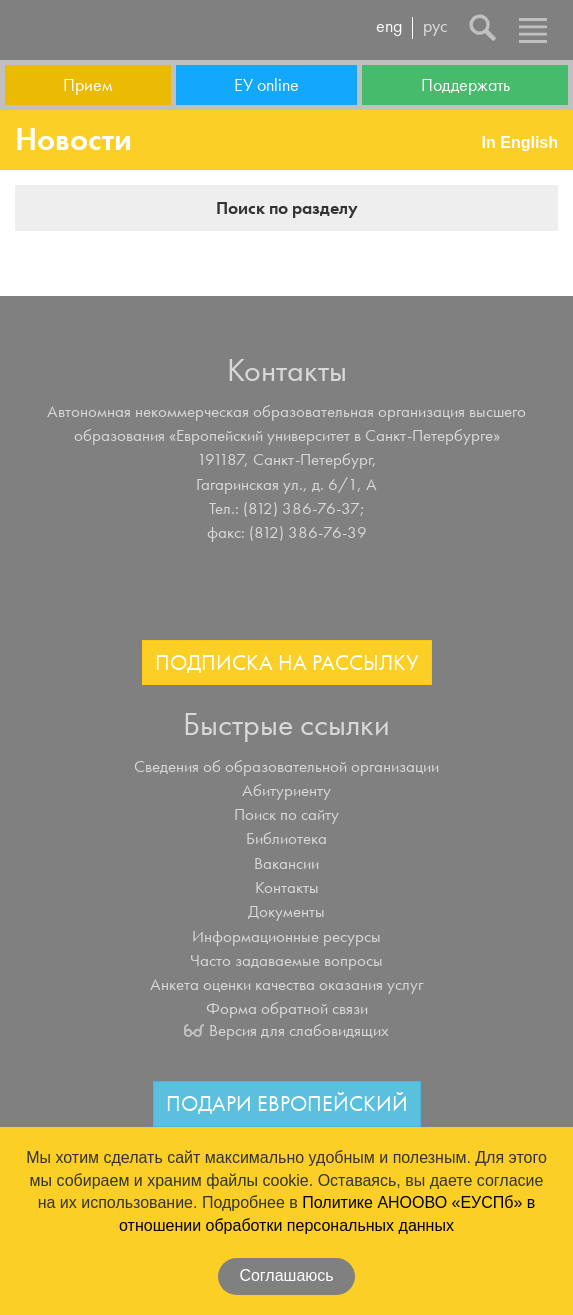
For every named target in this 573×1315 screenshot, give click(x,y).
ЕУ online (266, 84)
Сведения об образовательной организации (286, 766)
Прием (87, 84)
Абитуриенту (286, 790)
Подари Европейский (287, 1103)
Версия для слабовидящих (299, 1030)
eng (389, 27)
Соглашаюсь (286, 1275)
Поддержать (465, 84)
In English (520, 142)
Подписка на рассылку (287, 662)
